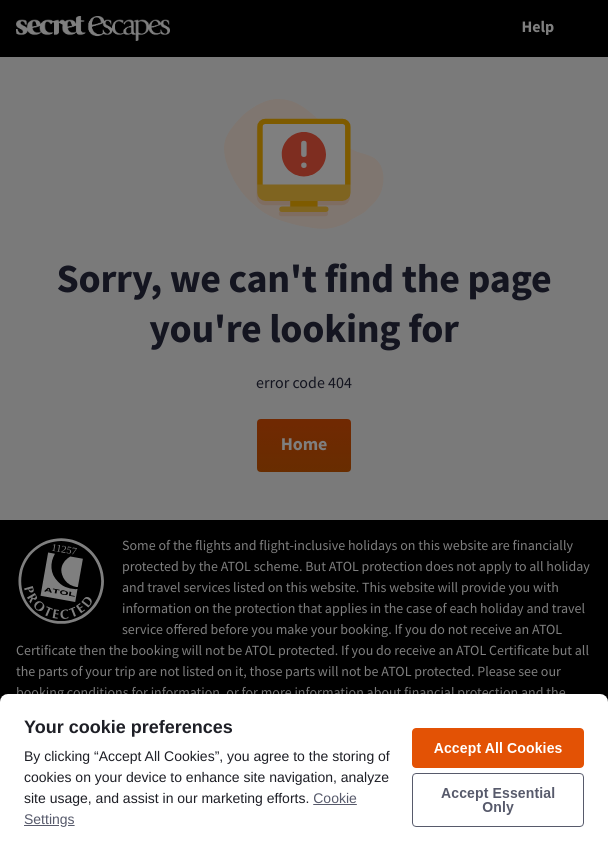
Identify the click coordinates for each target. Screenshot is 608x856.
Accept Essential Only (498, 800)
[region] (304, 774)
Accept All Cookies (498, 748)
